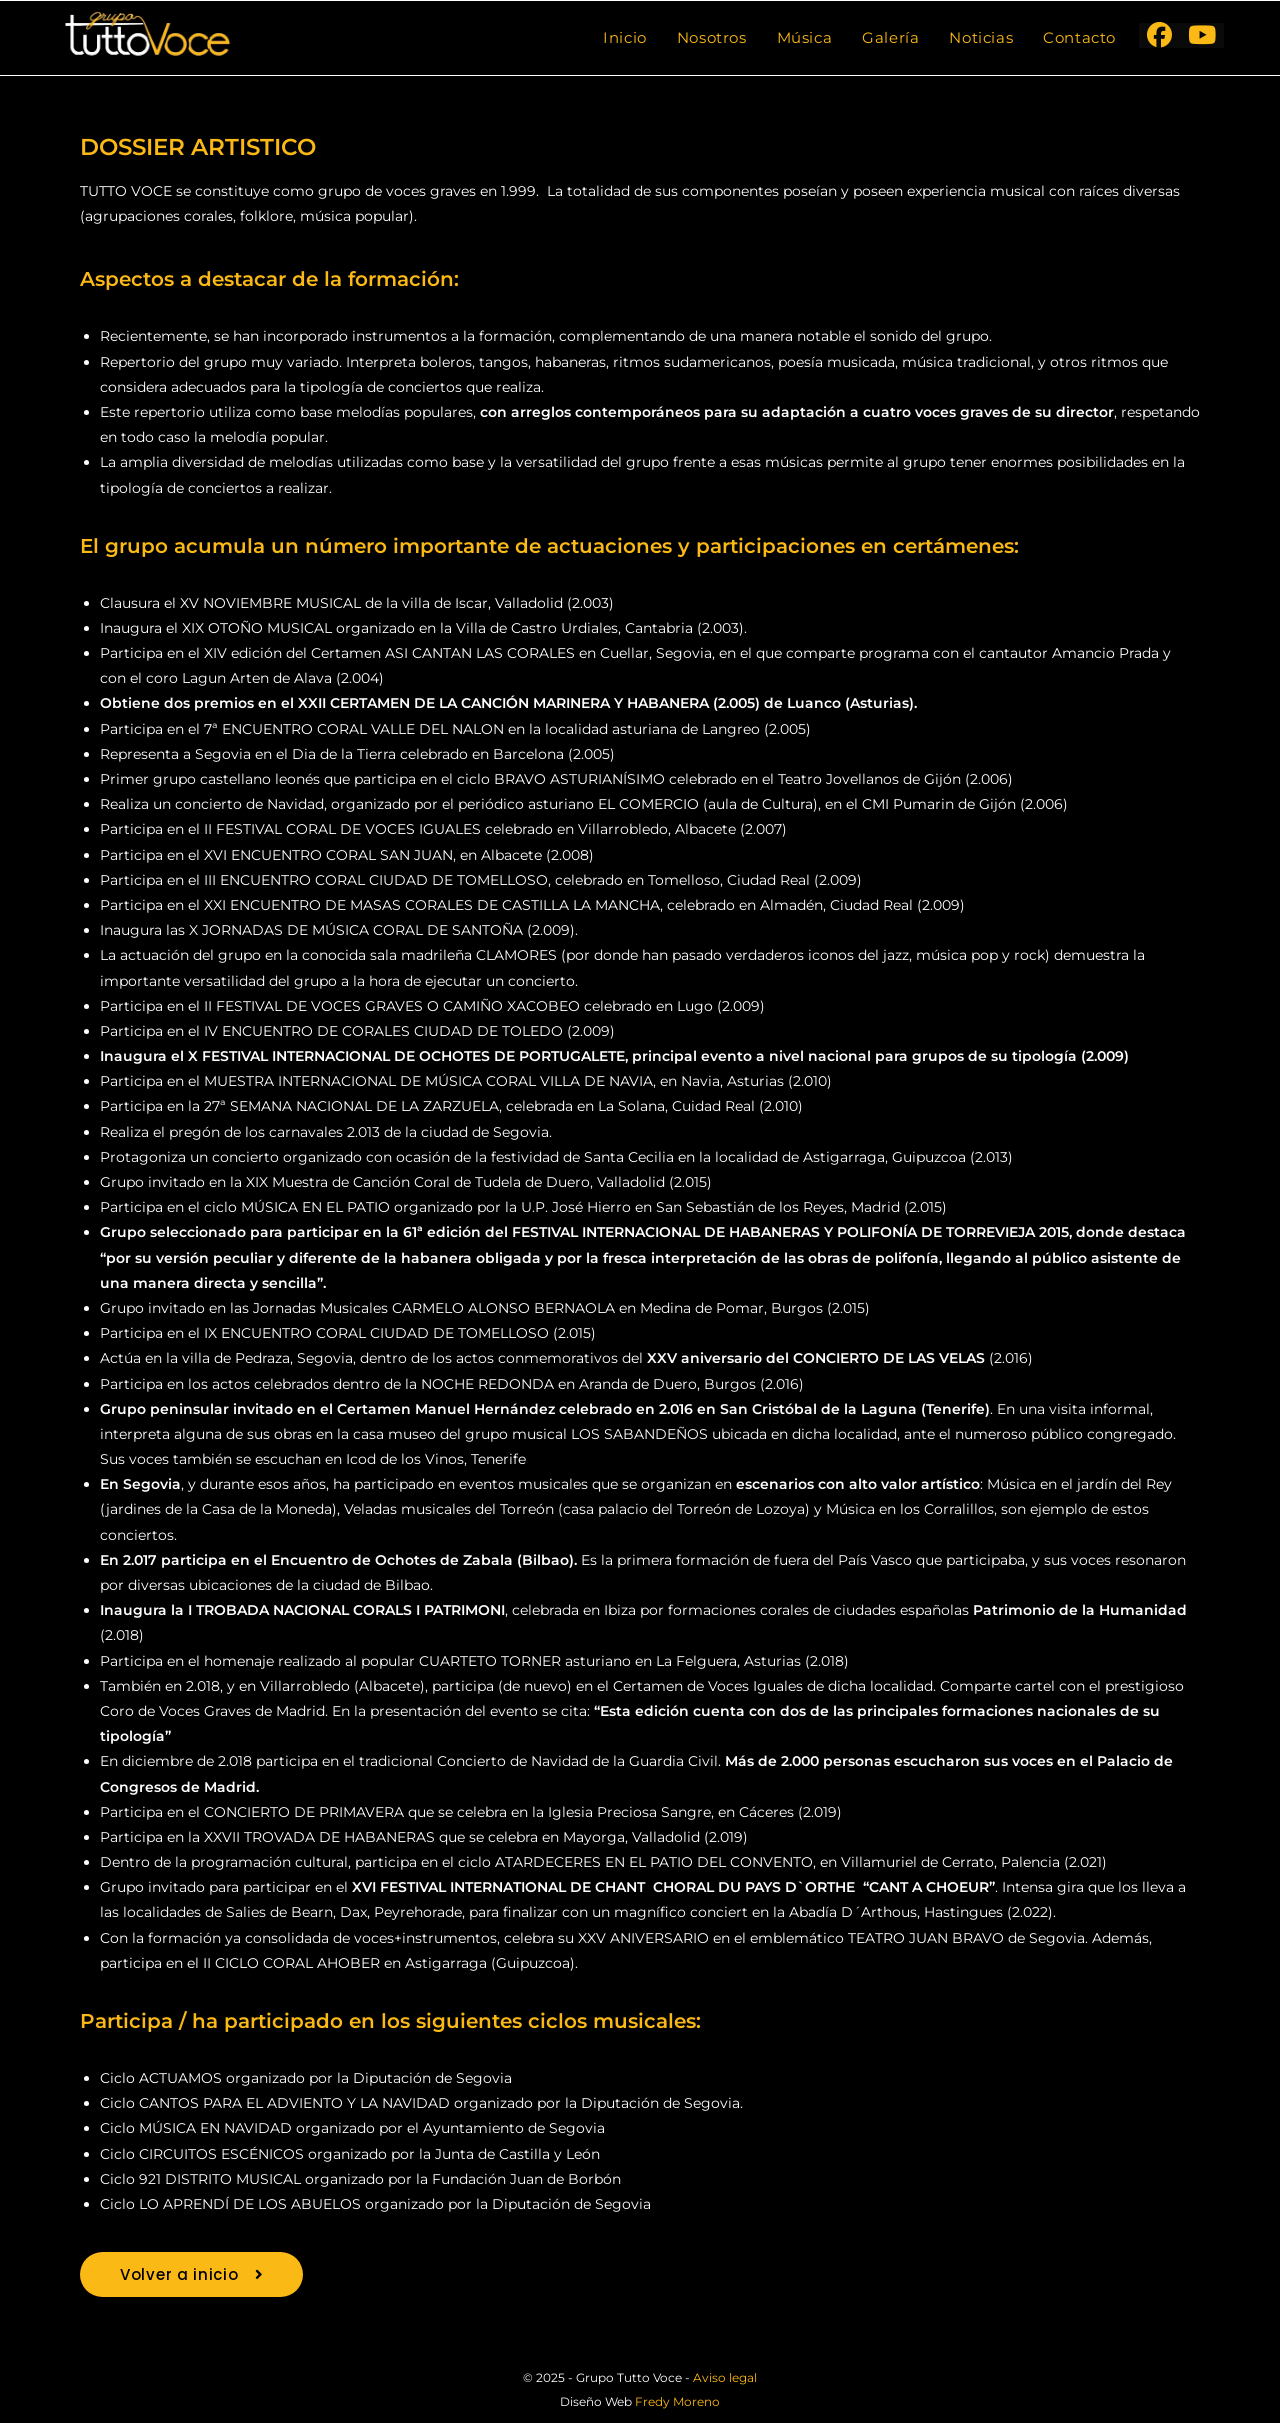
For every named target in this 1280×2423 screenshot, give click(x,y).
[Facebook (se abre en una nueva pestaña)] (1159, 35)
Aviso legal (725, 2377)
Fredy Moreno (677, 2401)
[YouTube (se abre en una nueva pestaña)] (1202, 35)
